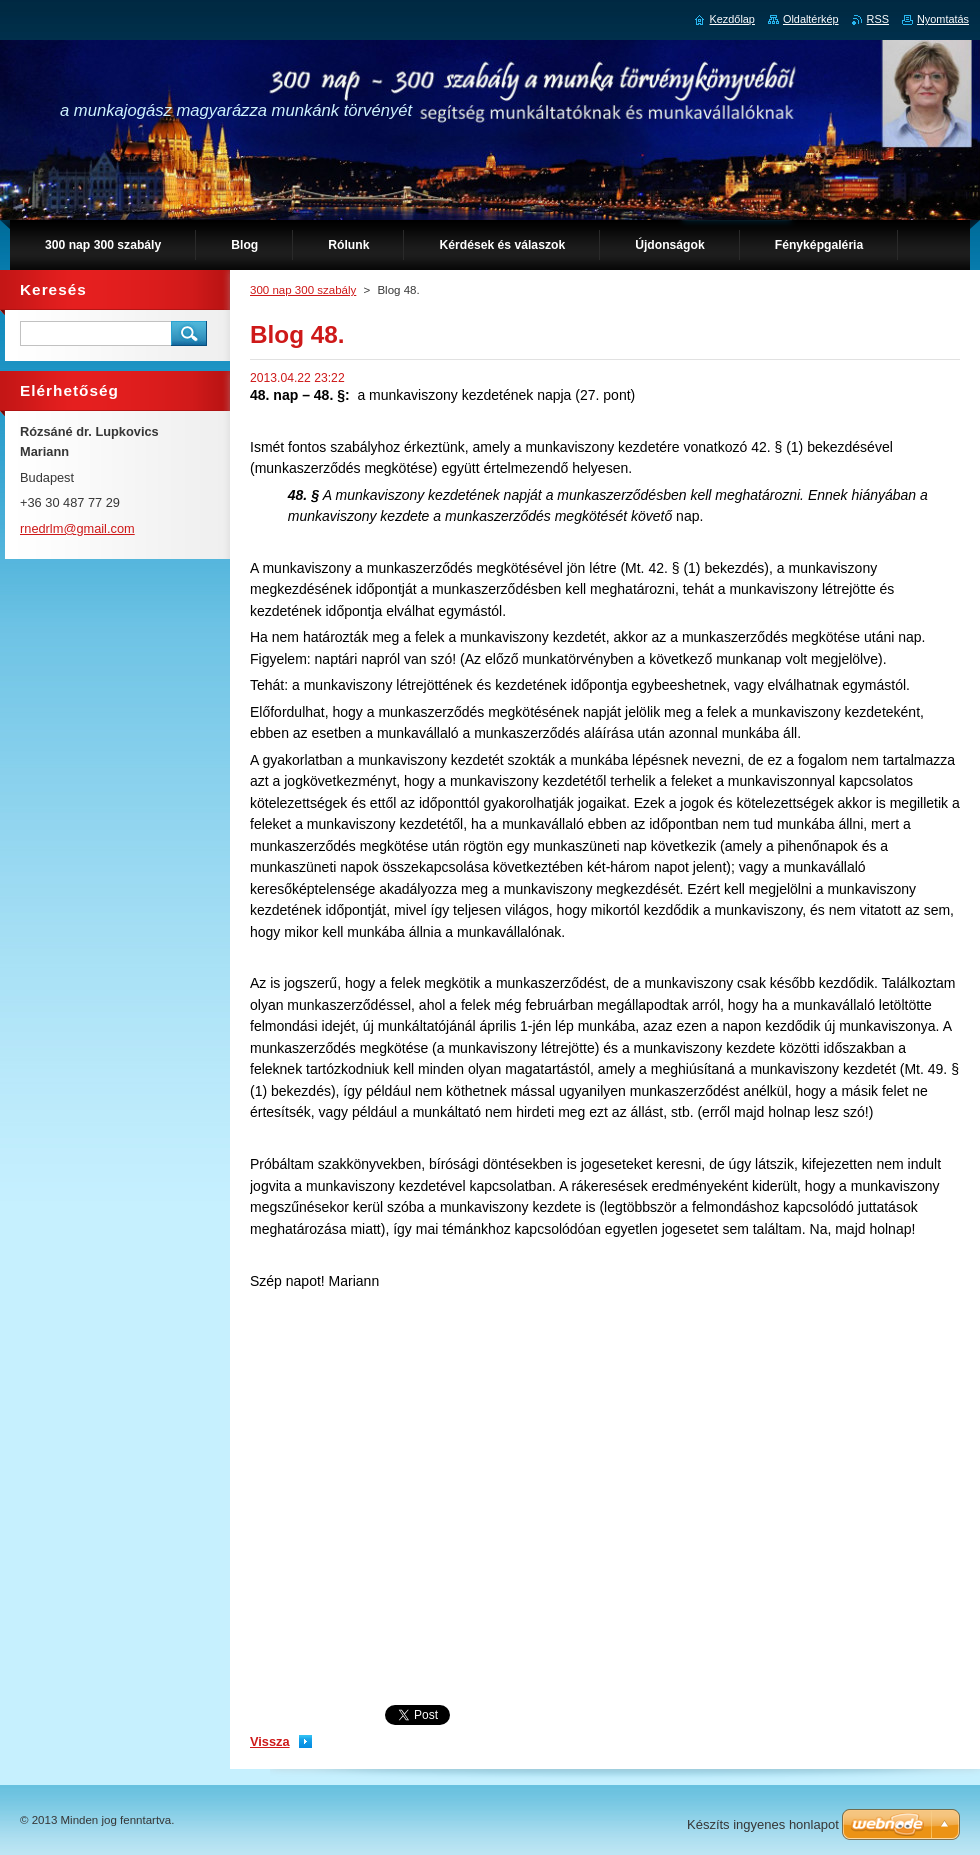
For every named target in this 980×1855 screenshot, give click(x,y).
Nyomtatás (943, 19)
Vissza (270, 1741)
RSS (878, 19)
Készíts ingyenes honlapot (763, 1824)
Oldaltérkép (811, 19)
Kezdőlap (732, 19)
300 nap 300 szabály (303, 290)
